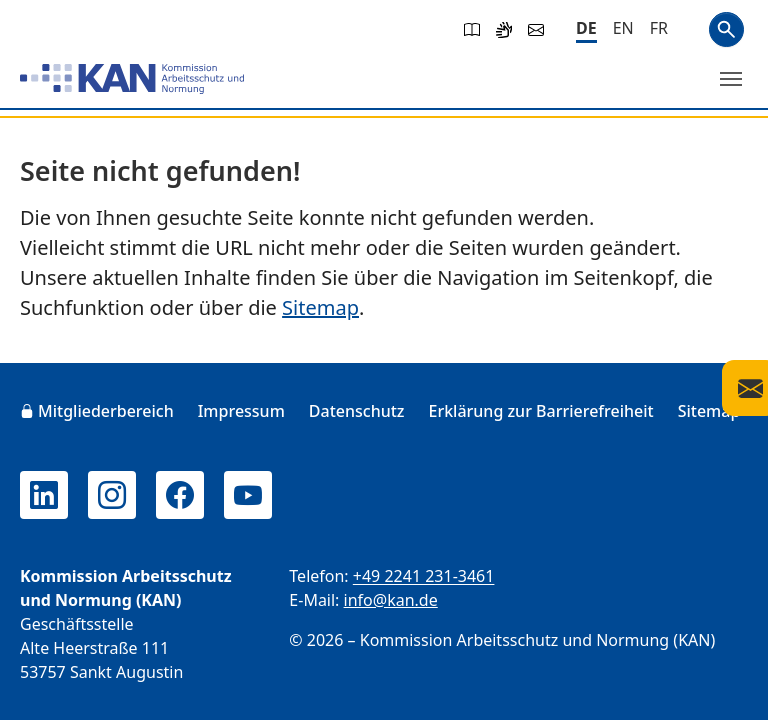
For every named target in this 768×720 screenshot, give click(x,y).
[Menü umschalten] (731, 79)
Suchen (726, 29)
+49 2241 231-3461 (424, 576)
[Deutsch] (586, 29)
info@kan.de (391, 600)
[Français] (659, 28)
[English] (623, 28)
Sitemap (320, 307)
